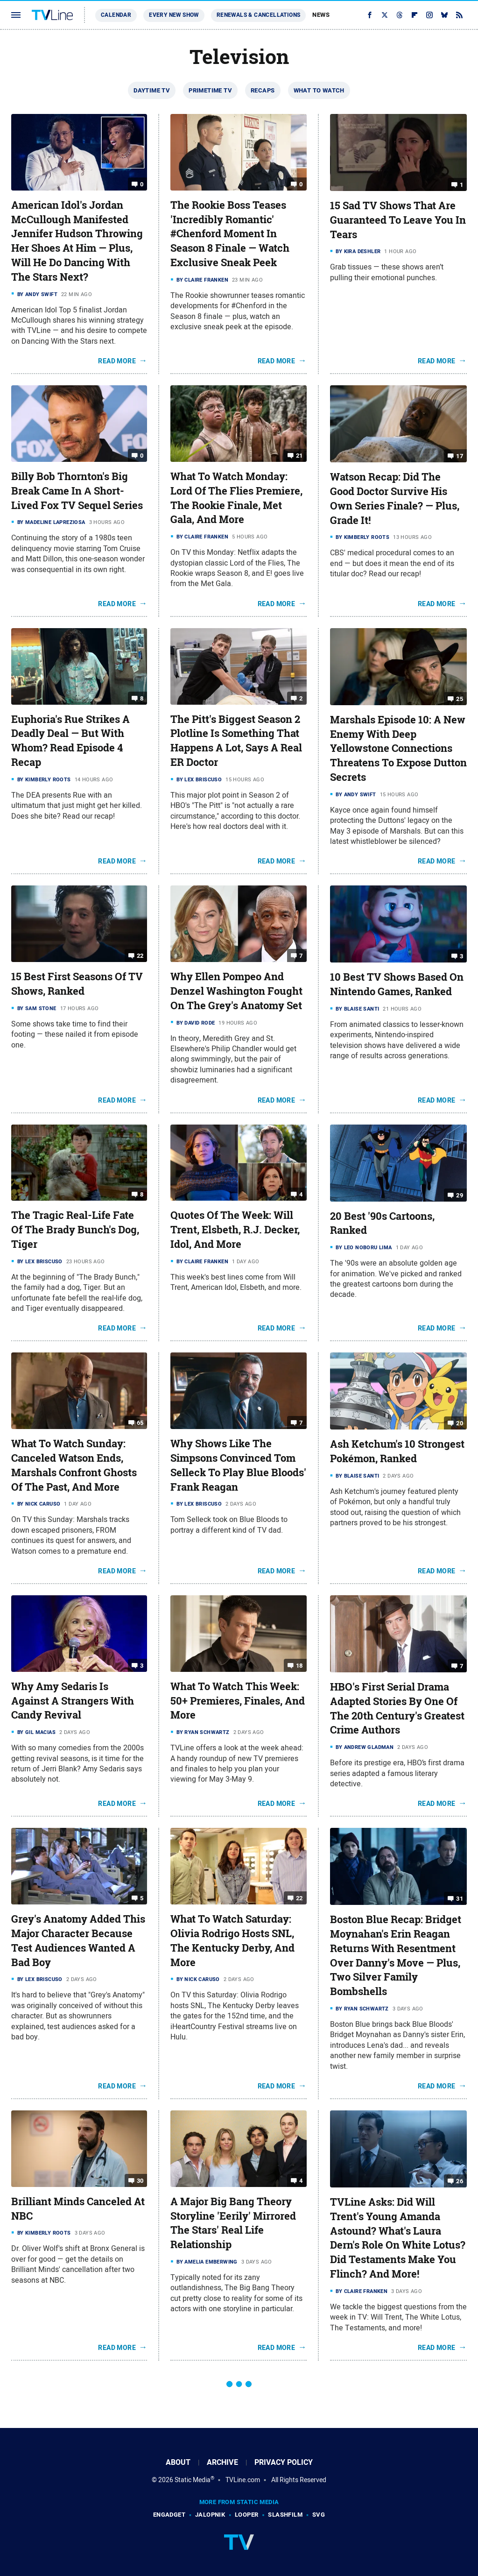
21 (299, 455)
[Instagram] (429, 15)
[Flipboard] (414, 15)
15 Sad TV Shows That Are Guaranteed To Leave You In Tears (398, 219)
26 (459, 2181)
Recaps (262, 90)
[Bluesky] (444, 15)
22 (140, 955)
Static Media (193, 2479)
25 (459, 698)
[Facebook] (370, 15)
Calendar (116, 15)
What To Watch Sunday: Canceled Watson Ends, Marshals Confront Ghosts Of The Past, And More (74, 1465)
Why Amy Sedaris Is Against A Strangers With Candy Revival (72, 1700)
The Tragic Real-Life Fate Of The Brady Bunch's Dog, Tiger (75, 1229)
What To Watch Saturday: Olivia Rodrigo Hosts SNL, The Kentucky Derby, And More (232, 1940)
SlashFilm (285, 2514)
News (321, 14)
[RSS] (459, 15)
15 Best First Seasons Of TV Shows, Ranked (77, 984)
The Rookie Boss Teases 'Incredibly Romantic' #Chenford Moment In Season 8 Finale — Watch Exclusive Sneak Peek (229, 233)
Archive (222, 2462)
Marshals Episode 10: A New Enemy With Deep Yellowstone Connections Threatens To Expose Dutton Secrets (398, 748)
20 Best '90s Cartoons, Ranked (382, 1223)
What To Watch (319, 90)
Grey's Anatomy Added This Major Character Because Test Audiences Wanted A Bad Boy (78, 1940)
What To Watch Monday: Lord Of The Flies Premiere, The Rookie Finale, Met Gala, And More (236, 497)
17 (459, 456)
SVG (318, 2514)
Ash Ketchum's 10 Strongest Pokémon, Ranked (397, 1451)
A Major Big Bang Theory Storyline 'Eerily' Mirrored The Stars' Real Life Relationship (233, 2222)
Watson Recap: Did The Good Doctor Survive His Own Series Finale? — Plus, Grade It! (394, 498)
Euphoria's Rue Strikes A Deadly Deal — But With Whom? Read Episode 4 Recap (70, 740)
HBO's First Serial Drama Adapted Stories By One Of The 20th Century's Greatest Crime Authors (397, 1708)
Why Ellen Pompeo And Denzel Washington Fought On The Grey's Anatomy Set (236, 991)
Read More (117, 361)
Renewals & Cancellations (259, 15)
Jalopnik (210, 2514)
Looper (246, 2514)
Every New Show (174, 15)
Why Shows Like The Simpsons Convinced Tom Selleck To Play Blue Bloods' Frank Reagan (238, 1465)
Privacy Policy (283, 2462)
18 (299, 1665)
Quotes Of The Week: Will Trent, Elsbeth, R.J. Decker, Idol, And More (235, 1229)
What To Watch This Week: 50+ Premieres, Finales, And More (237, 1700)
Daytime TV (152, 90)
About (178, 2462)
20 (459, 1423)
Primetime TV (210, 90)
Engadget (169, 2514)
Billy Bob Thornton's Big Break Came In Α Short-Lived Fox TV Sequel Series (77, 490)
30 (140, 2180)
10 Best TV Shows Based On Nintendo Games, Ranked (397, 984)
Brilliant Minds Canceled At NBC (78, 2208)
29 (459, 1194)
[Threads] (399, 15)
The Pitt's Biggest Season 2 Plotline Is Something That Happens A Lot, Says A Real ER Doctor (236, 740)
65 (140, 1422)
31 (459, 1898)
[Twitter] (384, 15)
